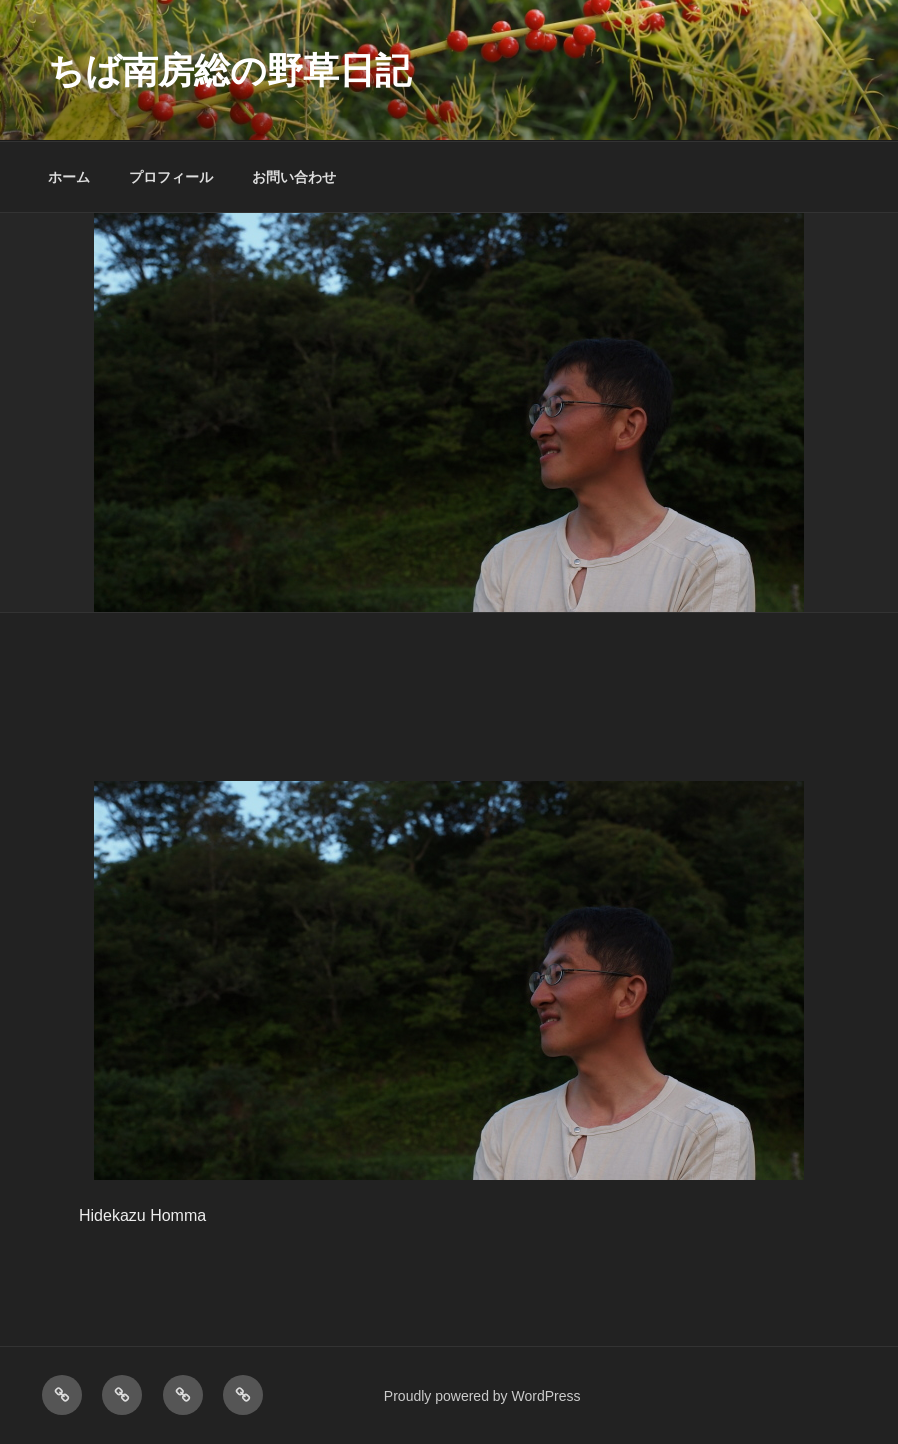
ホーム (69, 177)
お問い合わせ (294, 177)
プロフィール (171, 177)
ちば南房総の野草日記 (229, 70)
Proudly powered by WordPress (482, 1396)
